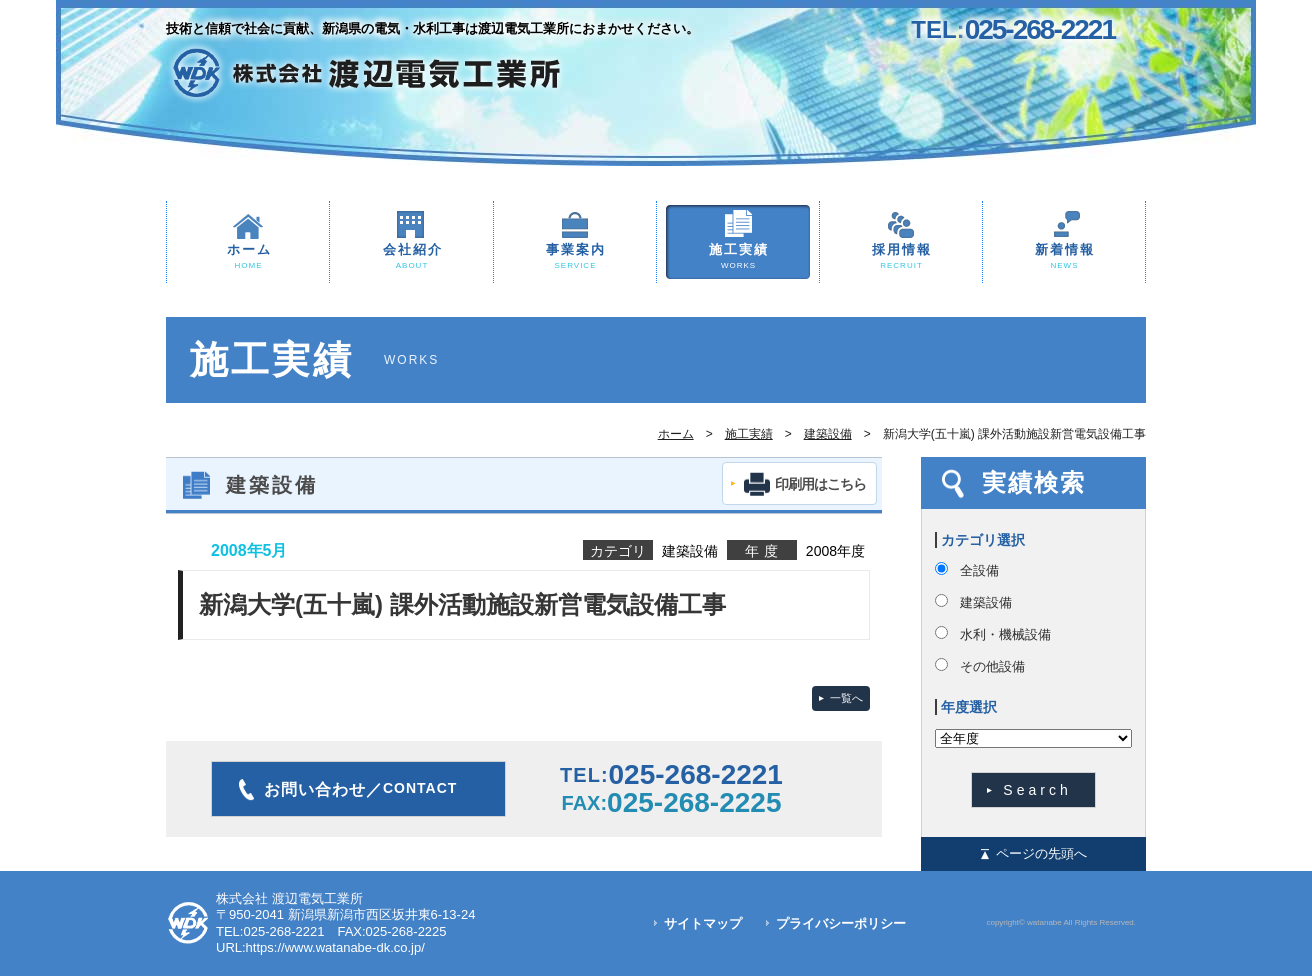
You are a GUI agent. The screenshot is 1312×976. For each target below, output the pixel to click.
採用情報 (901, 257)
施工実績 (738, 257)
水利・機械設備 (1005, 634)
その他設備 (992, 666)
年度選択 (969, 707)
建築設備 (828, 434)
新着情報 (1064, 257)
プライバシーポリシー (841, 923)
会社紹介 (411, 257)
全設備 (979, 570)
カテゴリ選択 (983, 540)
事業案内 (575, 257)
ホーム (248, 257)
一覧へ (846, 698)
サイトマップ (703, 923)
